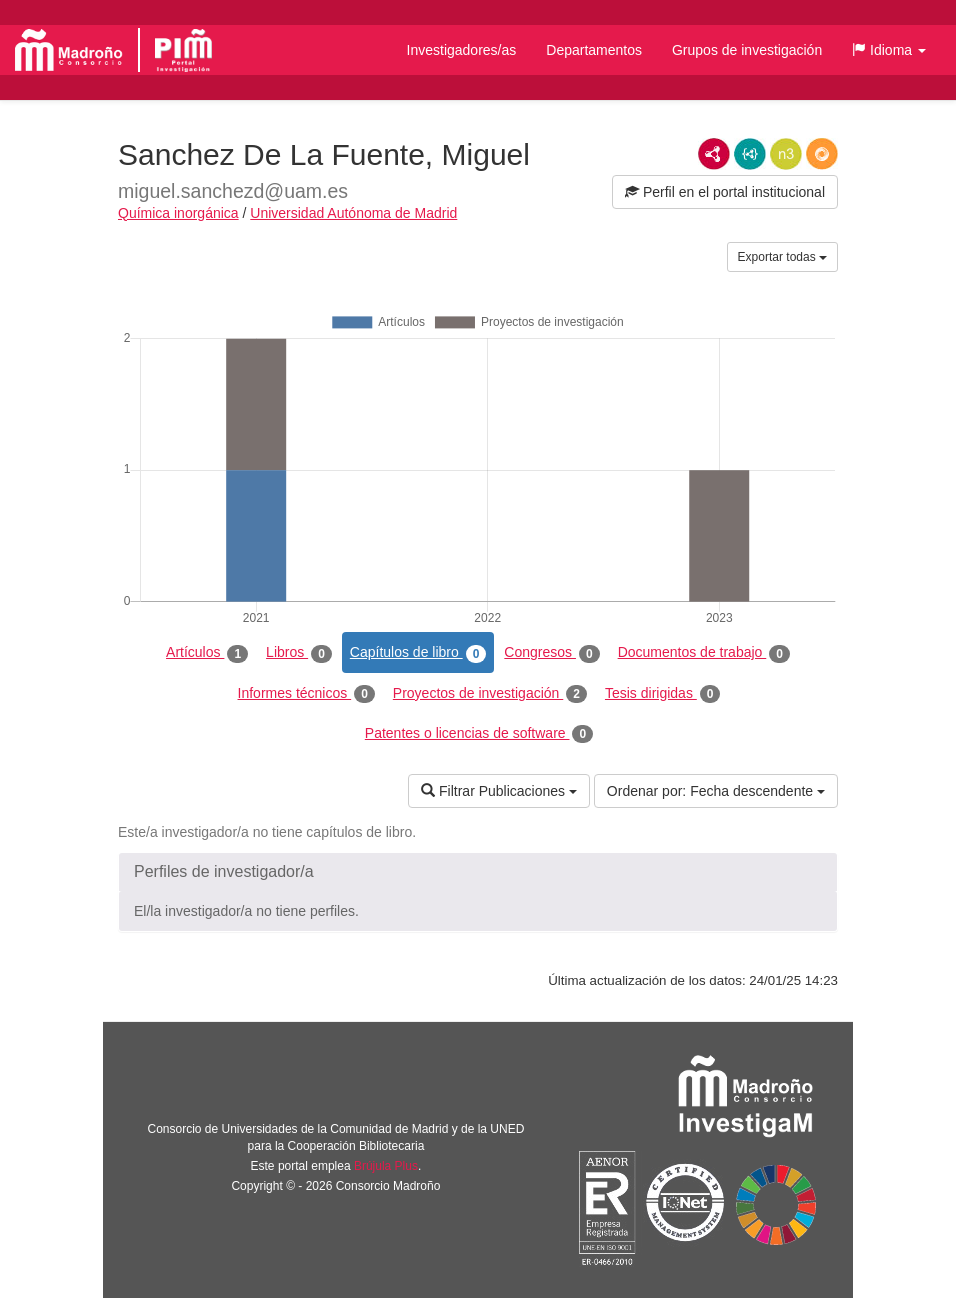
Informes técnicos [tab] (306, 694)
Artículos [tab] (207, 653)
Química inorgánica (178, 213)
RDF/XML (714, 154)
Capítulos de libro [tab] (418, 653)
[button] (889, 50)
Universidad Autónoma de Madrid (353, 213)
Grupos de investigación (747, 50)
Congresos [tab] (551, 653)
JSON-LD (750, 154)
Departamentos (594, 50)
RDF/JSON (822, 154)
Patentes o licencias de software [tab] (479, 734)
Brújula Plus (386, 1166)
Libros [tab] (299, 653)
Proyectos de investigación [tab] (490, 694)
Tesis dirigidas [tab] (663, 694)
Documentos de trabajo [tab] (704, 653)
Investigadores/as (462, 50)
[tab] (478, 872)
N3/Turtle (786, 154)
